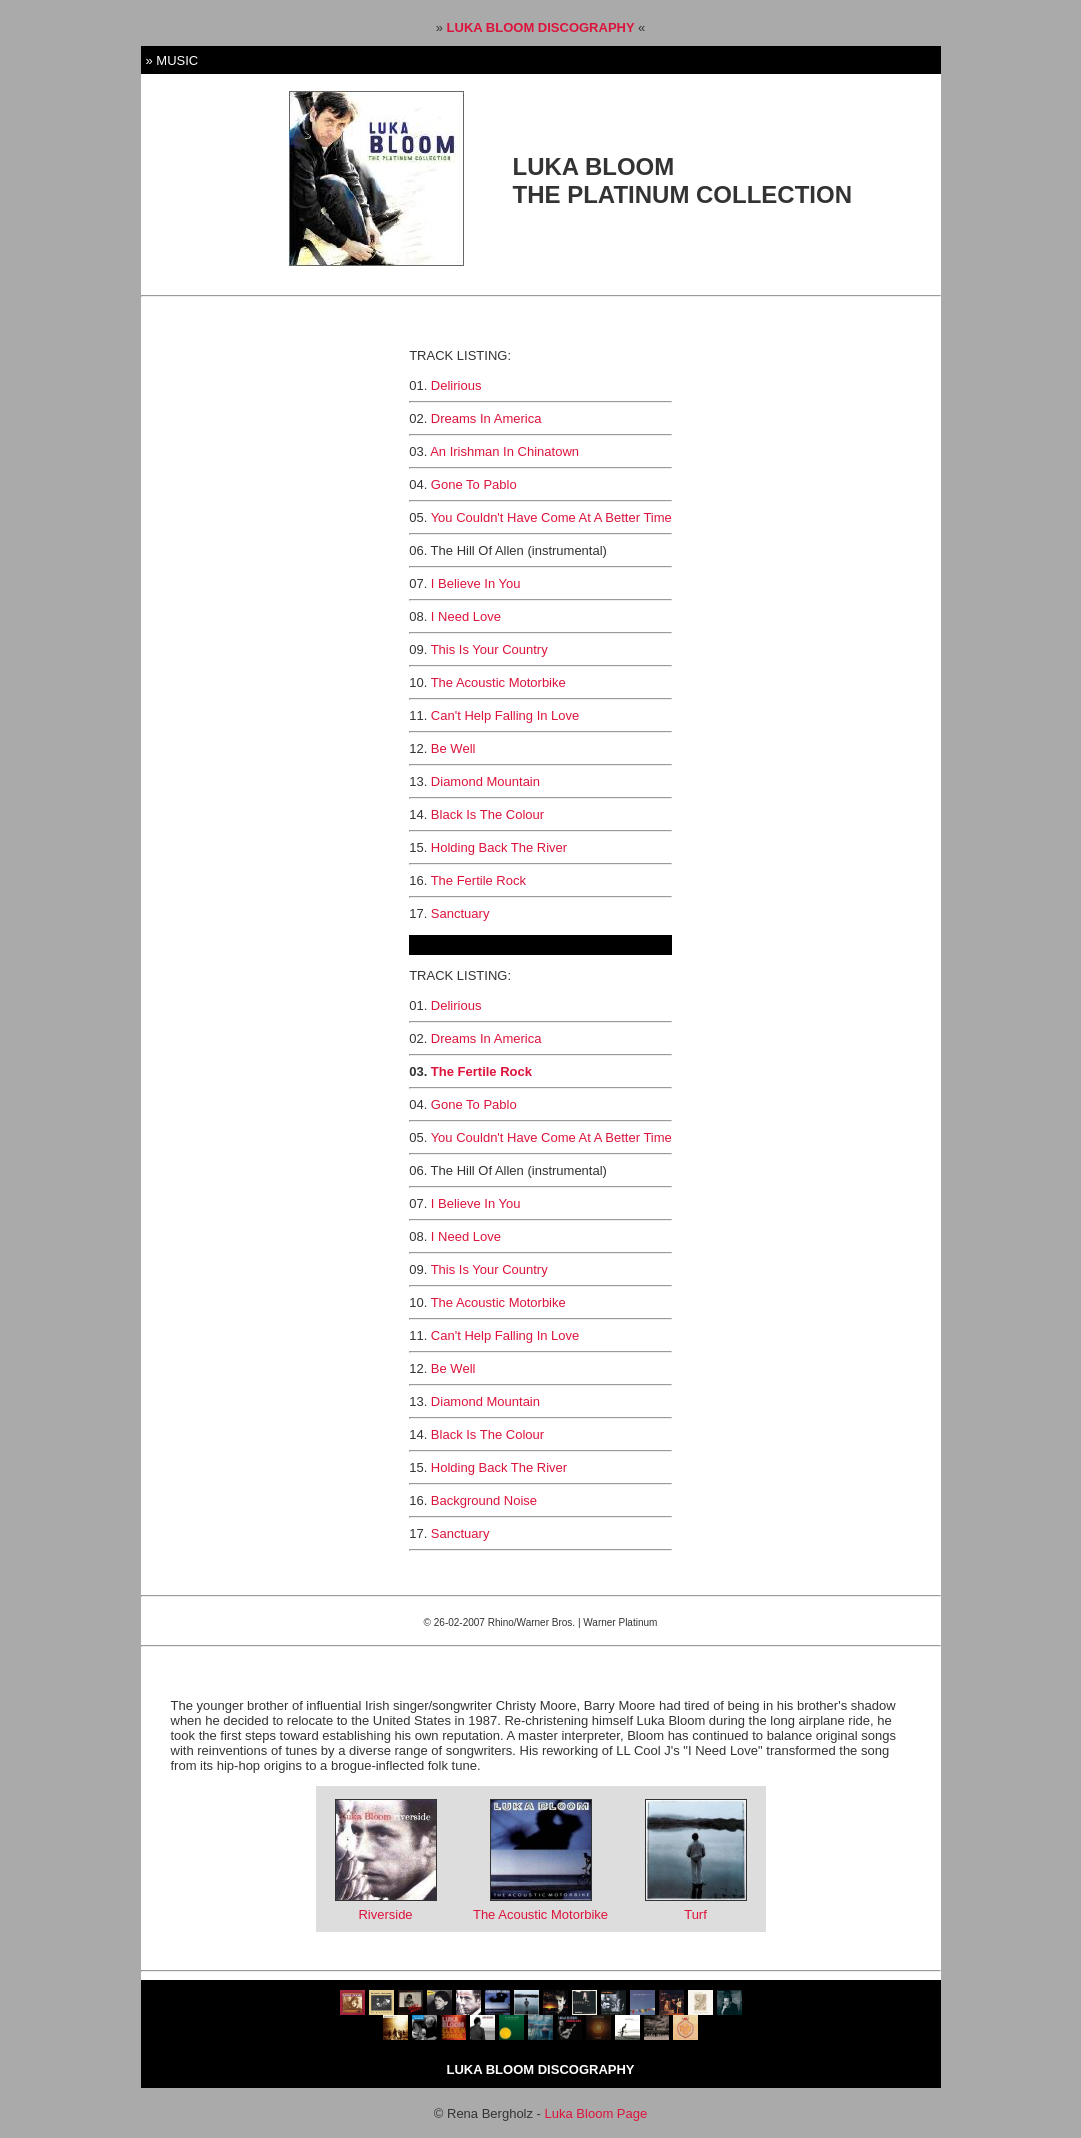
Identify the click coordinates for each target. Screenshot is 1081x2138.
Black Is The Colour (487, 814)
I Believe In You (476, 583)
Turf (695, 1914)
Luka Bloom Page (596, 2113)
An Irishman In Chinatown (504, 451)
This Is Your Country (489, 649)
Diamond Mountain (485, 781)
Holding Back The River (499, 847)
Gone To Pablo (474, 484)
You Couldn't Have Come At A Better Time (551, 517)
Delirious (456, 385)
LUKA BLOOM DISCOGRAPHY (542, 27)
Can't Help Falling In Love (505, 715)
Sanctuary (460, 913)
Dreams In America (486, 418)
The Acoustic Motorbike (498, 682)
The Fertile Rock (478, 880)
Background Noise (484, 1500)
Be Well (453, 748)
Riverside (385, 1914)
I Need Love (466, 616)
